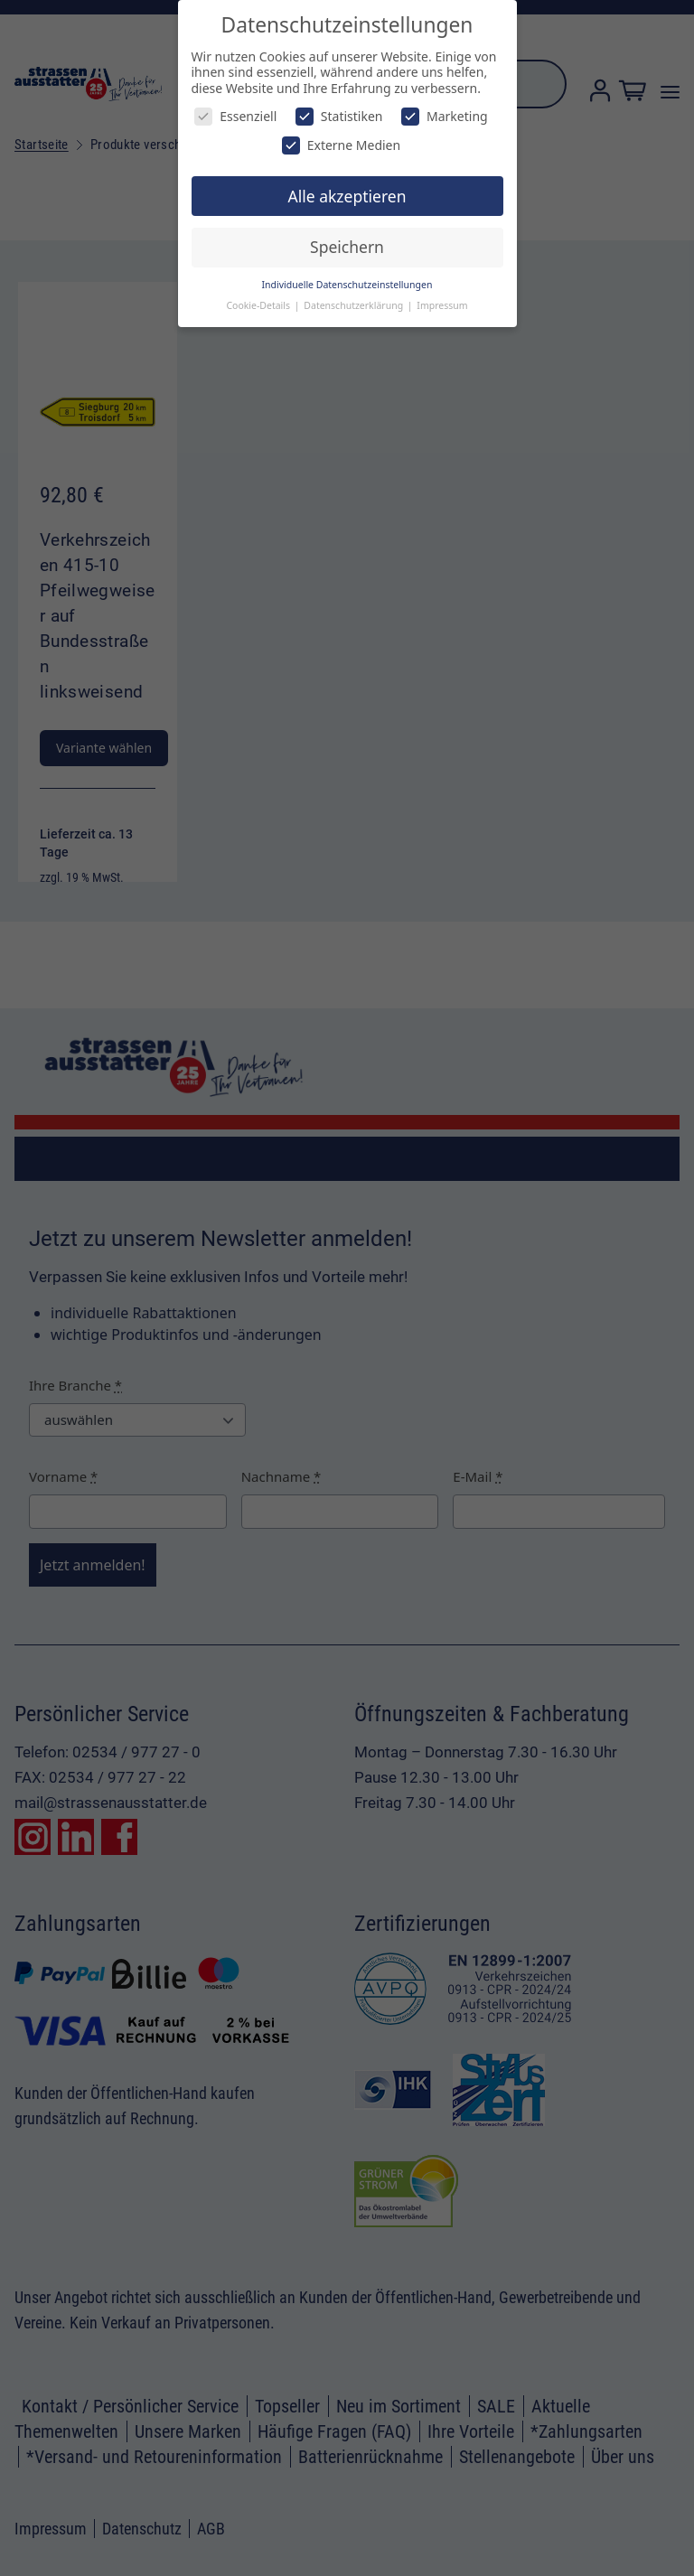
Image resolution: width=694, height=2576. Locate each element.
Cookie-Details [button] (259, 305)
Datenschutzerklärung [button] (355, 305)
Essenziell (235, 116)
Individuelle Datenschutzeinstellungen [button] (347, 284)
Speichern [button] (347, 247)
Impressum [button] (442, 305)
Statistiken (339, 116)
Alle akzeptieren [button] (347, 196)
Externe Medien (341, 145)
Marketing (444, 116)
